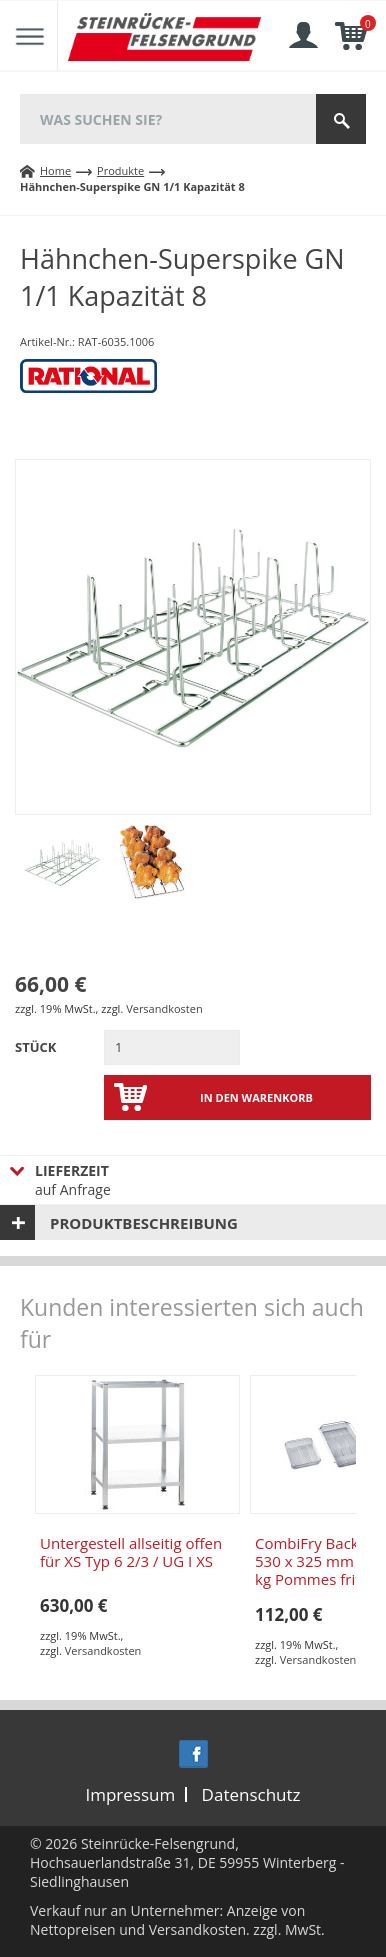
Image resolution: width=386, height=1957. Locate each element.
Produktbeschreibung (144, 1223)
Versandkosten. (199, 1929)
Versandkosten (164, 1008)
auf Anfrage (161, 1180)
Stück (35, 1047)
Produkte (120, 170)
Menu (29, 36)
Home (55, 170)
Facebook (193, 1754)
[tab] (193, 1222)
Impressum (130, 1794)
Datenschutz (251, 1794)
